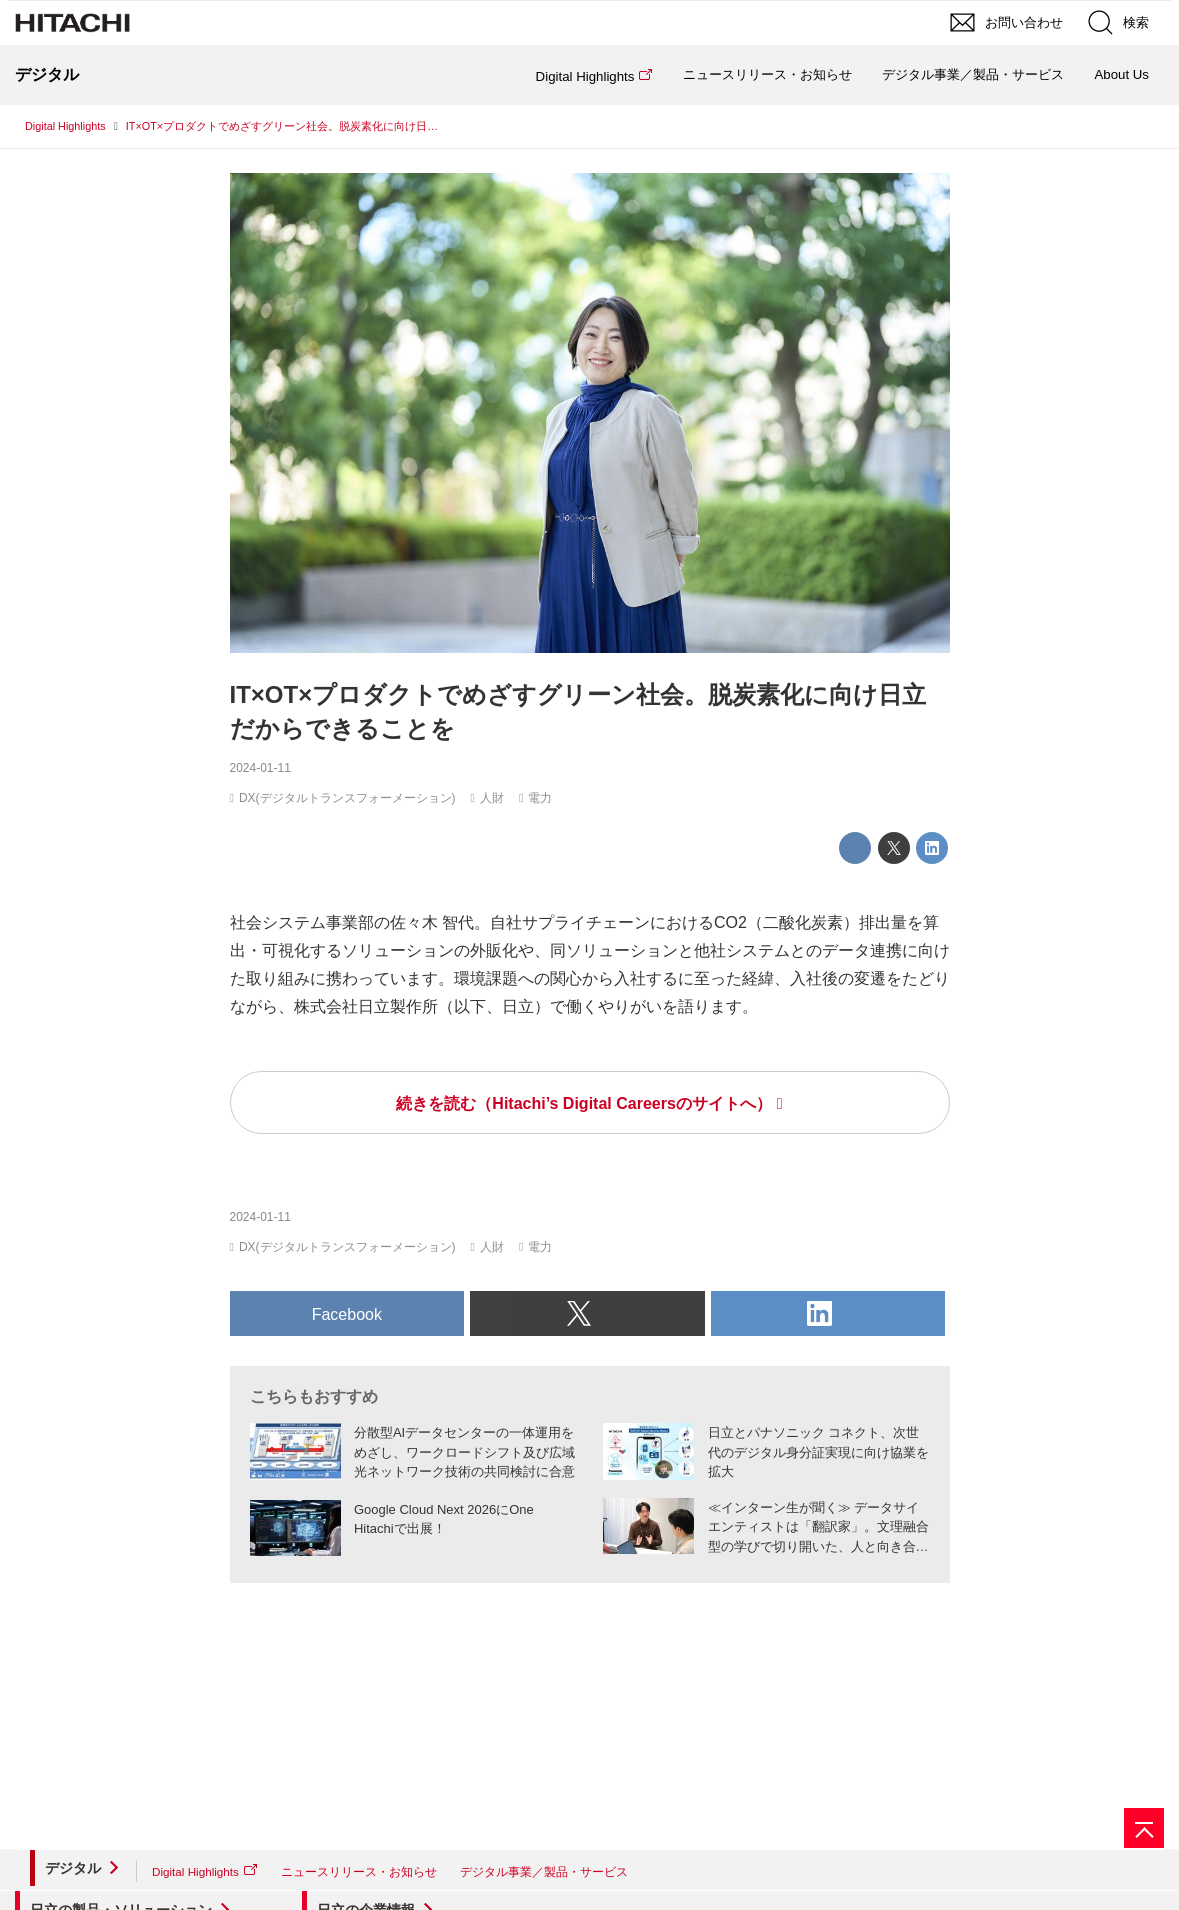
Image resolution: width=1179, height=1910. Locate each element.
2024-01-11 (260, 768)
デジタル (73, 1868)
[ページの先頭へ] (1144, 1828)
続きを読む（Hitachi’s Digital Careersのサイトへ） (583, 1103)
